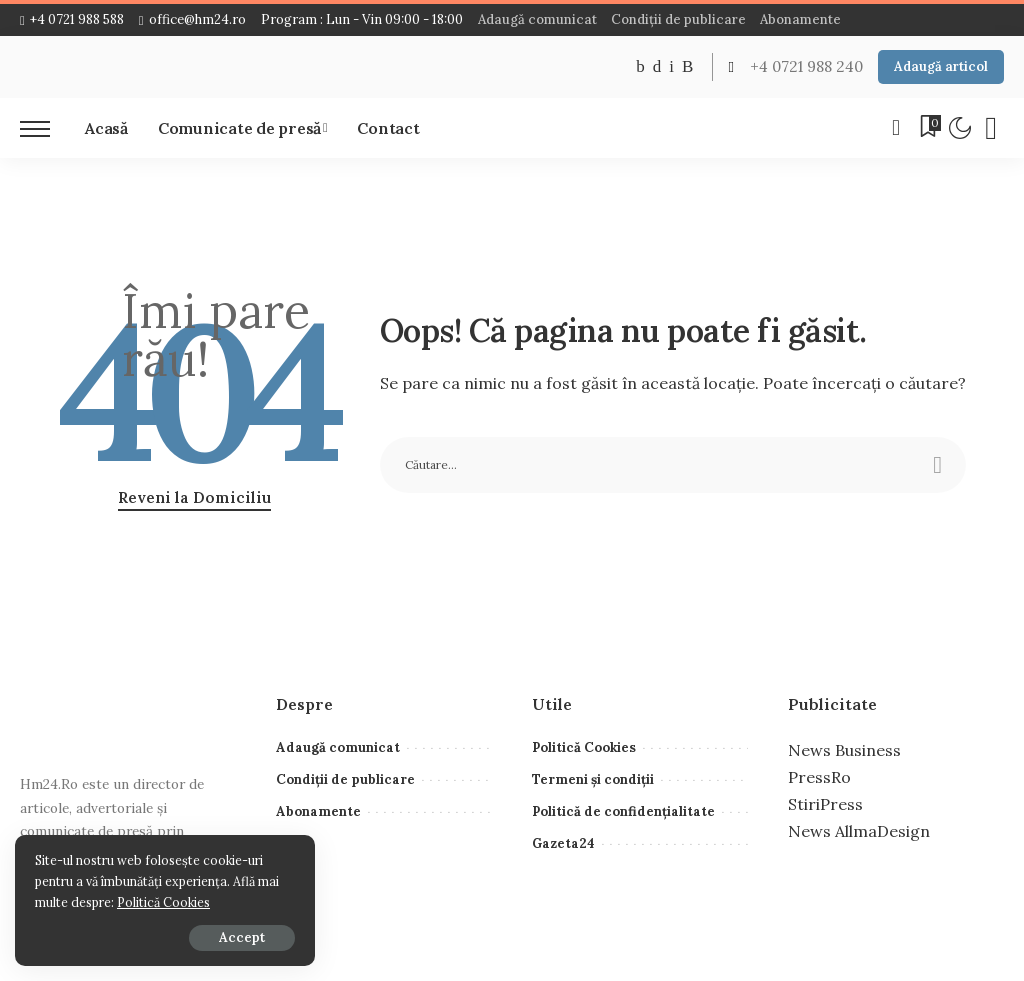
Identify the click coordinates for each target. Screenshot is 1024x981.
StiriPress (825, 804)
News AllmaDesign (859, 831)
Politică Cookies (163, 902)
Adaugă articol (941, 66)
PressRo (819, 777)
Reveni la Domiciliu (194, 497)
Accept (242, 937)
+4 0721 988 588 (72, 19)
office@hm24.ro (192, 19)
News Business (844, 750)
